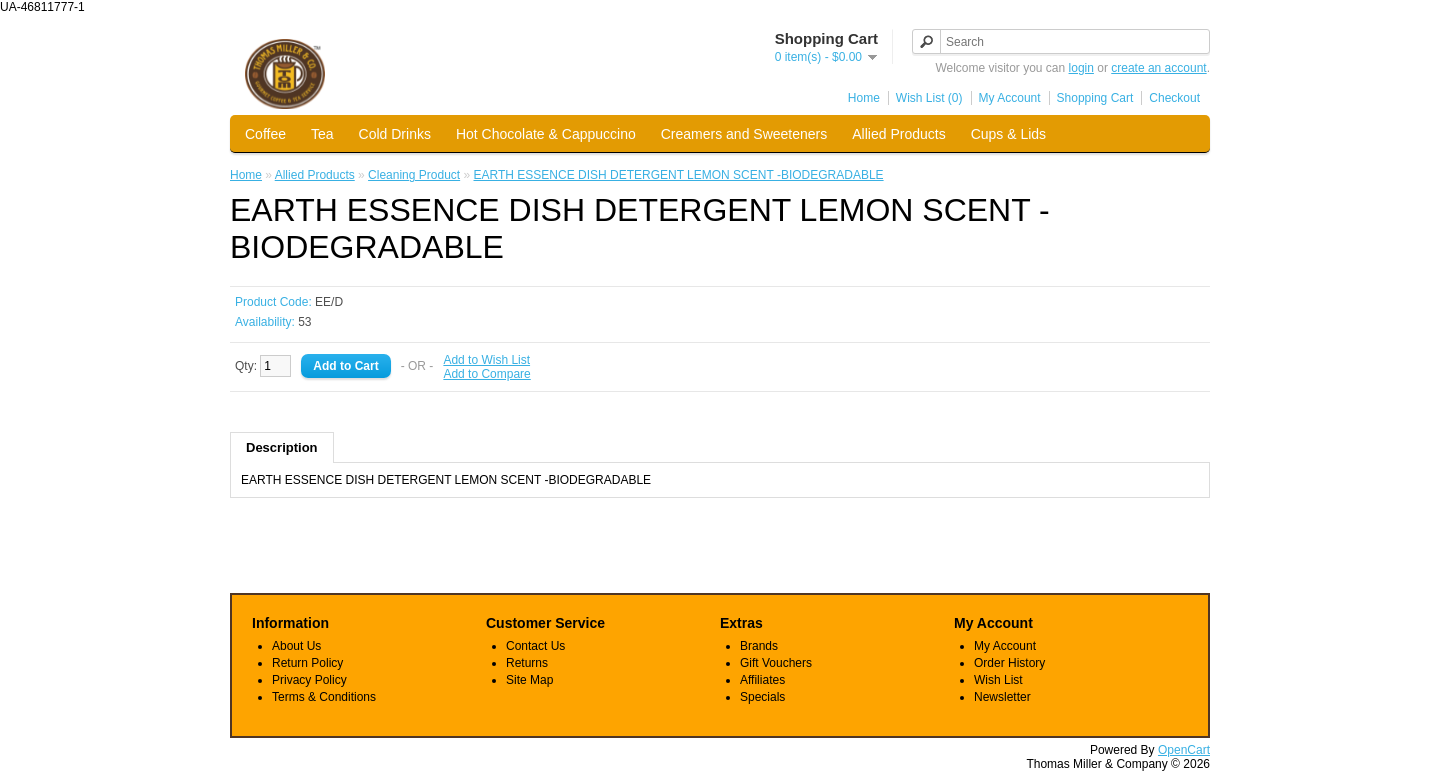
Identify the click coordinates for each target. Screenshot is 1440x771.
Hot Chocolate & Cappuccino (546, 134)
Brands (759, 646)
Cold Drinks (395, 134)
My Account (1010, 98)
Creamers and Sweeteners (744, 134)
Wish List (998, 680)
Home (864, 98)
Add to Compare (486, 374)
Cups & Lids (1008, 134)
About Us (296, 646)
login (1081, 68)
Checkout (1174, 98)
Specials (762, 697)
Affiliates (762, 680)
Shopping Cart (1095, 98)
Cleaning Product (414, 175)
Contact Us (535, 646)
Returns (527, 663)
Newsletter (1002, 697)
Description (282, 447)
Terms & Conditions (324, 697)
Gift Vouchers (776, 663)
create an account (1158, 68)
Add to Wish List (486, 360)
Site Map (529, 680)
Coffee (265, 134)
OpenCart (1184, 750)
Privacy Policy (309, 680)
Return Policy (307, 663)
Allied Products (898, 134)
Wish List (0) (929, 98)
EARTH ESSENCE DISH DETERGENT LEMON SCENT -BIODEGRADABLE (679, 175)
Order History (1009, 663)
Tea (322, 134)
